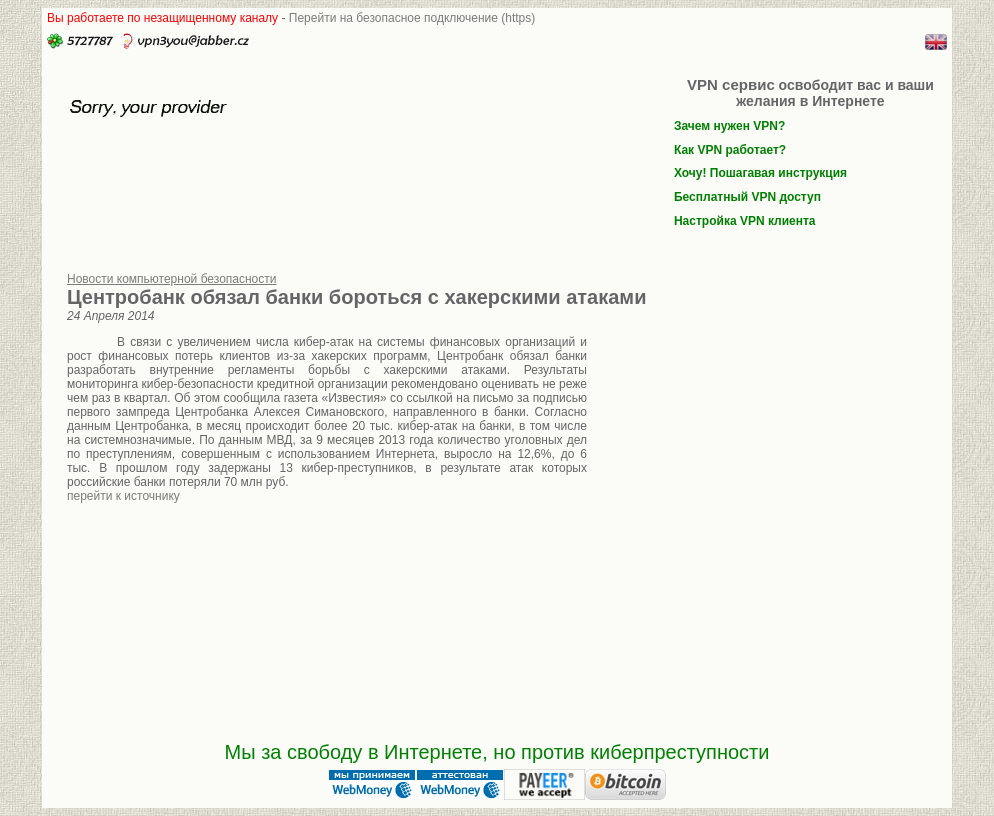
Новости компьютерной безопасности (172, 279)
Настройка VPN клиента (745, 221)
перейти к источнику (123, 496)
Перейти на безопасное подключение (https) (412, 18)
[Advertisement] (757, 468)
